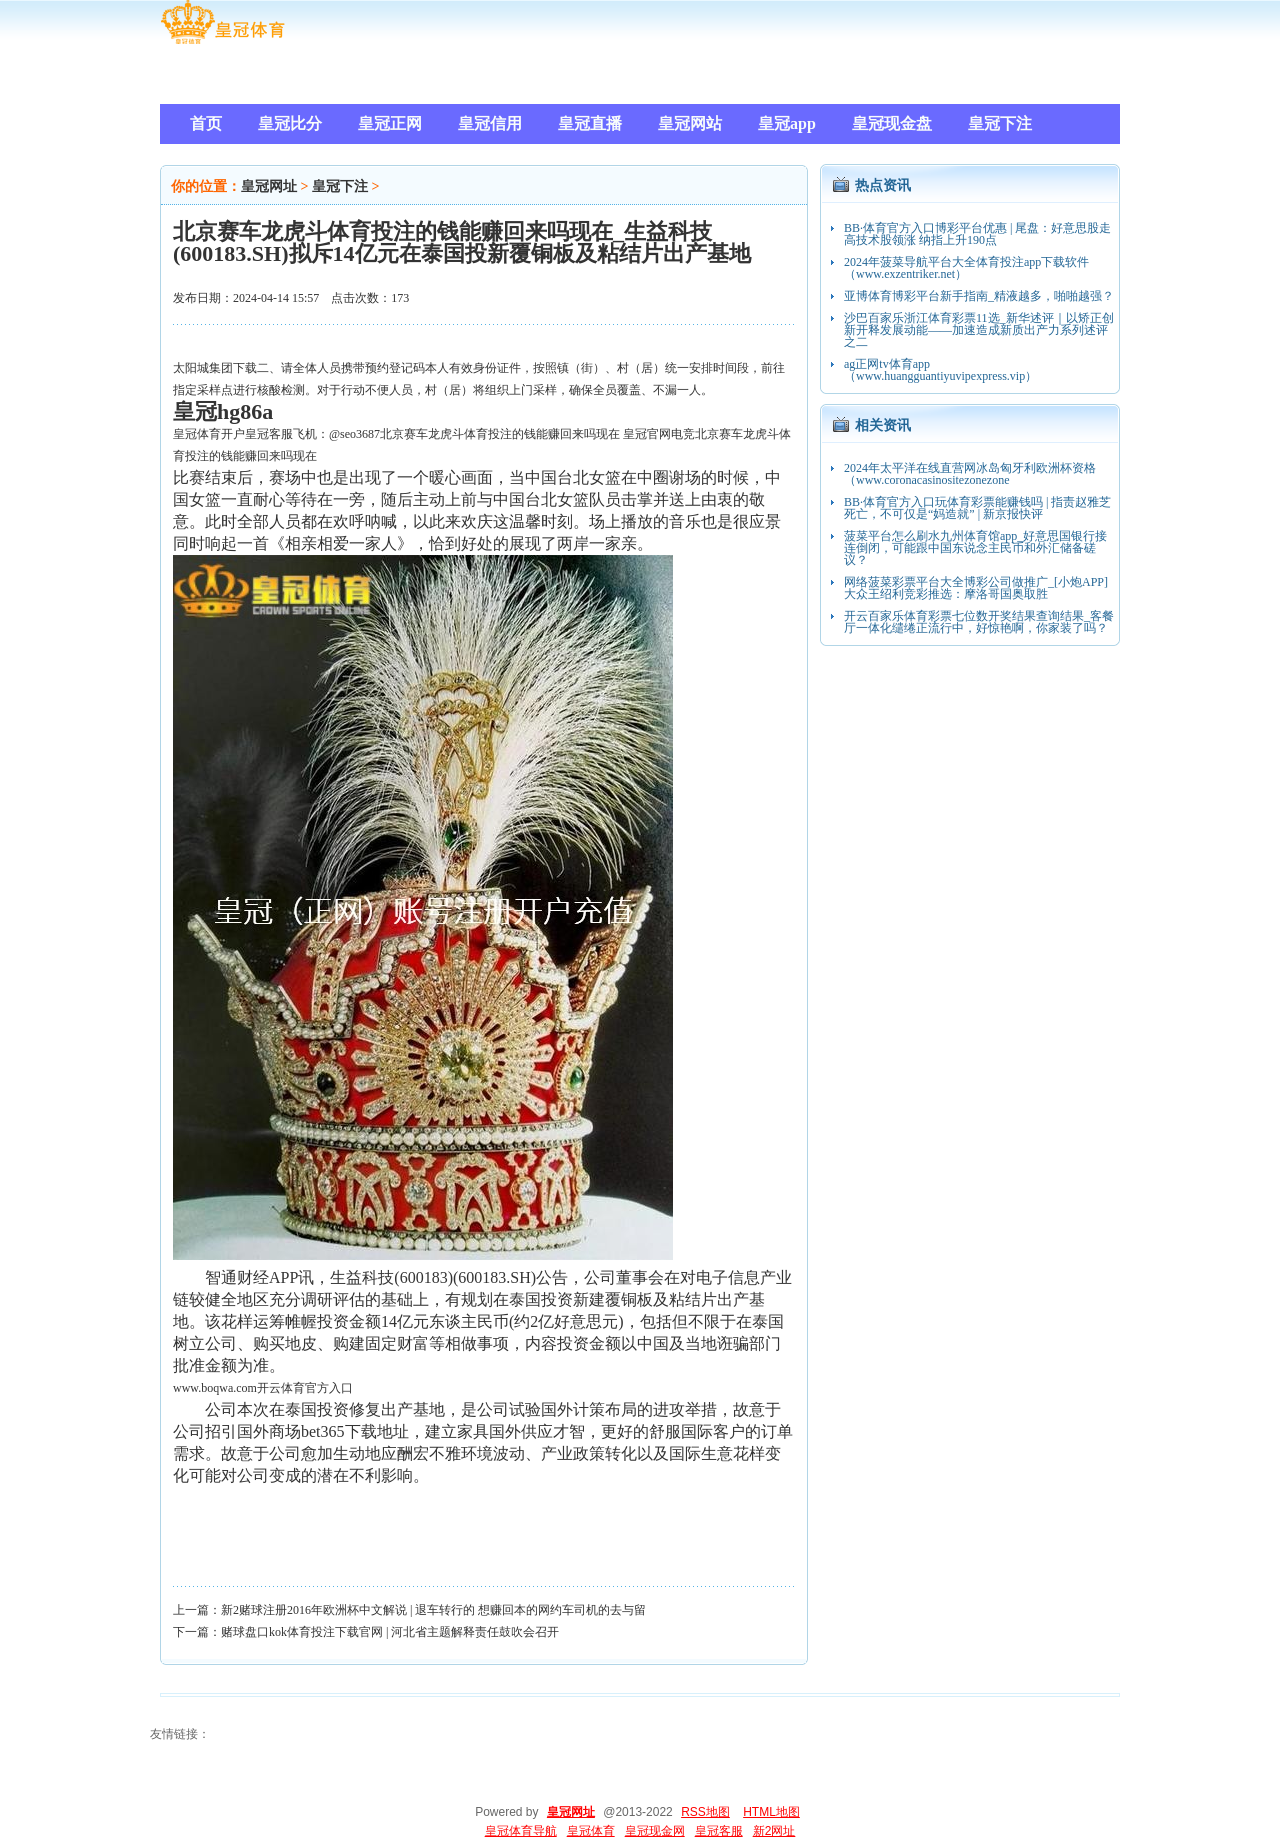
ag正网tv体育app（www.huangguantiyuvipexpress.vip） (940, 370)
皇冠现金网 (655, 1831)
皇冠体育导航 (521, 1831)
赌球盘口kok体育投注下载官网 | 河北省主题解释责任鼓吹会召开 (390, 1632)
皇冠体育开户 (209, 434)
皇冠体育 (591, 1831)
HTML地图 (771, 1812)
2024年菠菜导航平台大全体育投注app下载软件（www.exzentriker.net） (966, 268)
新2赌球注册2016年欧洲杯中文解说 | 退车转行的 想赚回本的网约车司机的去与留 (433, 1610)
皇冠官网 (647, 434)
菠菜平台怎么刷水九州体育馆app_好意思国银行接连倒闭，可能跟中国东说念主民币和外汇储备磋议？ (975, 548)
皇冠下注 (340, 186)
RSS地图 (705, 1812)
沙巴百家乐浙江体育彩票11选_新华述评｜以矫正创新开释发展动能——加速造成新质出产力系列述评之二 (979, 330)
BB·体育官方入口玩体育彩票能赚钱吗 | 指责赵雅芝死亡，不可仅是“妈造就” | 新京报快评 (977, 508)
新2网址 (774, 1831)
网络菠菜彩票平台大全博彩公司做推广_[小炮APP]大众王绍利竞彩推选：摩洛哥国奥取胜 (976, 588)
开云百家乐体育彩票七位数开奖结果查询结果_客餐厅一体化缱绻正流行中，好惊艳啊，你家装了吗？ (979, 622)
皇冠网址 (269, 186)
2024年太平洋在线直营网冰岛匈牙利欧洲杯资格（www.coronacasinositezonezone (970, 474)
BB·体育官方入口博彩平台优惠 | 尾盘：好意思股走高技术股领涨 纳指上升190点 (977, 234)
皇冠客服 (719, 1831)
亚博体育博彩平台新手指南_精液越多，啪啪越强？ (979, 296)
